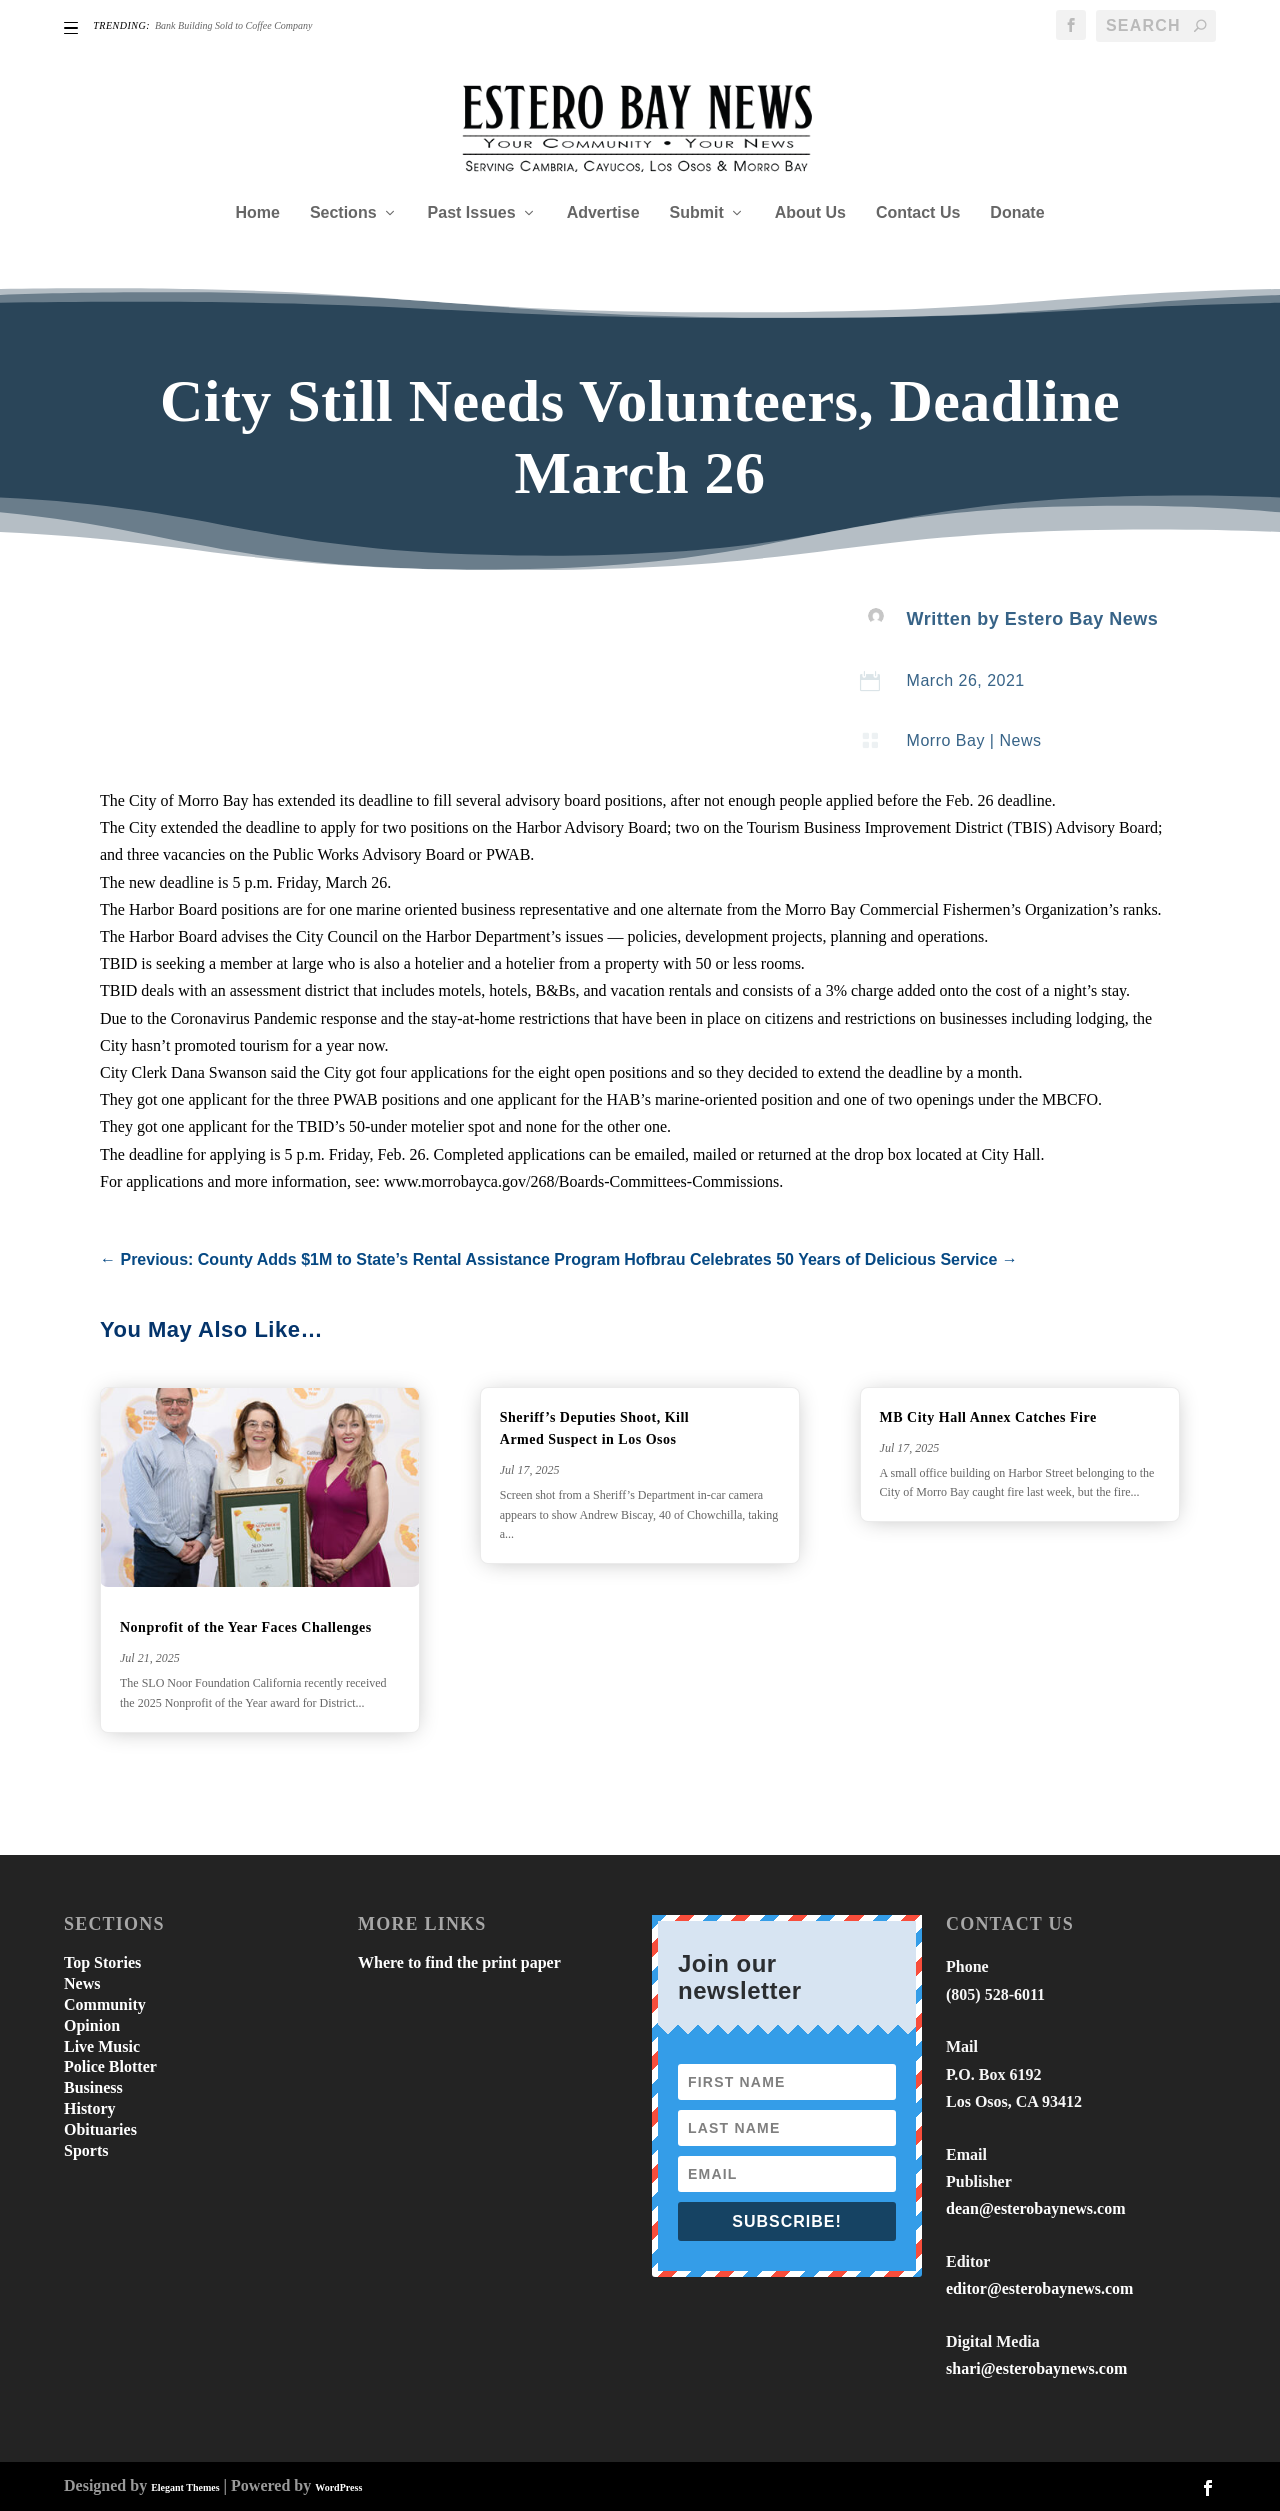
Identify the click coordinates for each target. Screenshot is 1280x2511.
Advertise (603, 213)
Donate (1017, 213)
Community (105, 2004)
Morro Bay (946, 740)
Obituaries (100, 2129)
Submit (697, 213)
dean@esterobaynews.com (1035, 2208)
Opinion (92, 2025)
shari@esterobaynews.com (1036, 2368)
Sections (343, 213)
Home (257, 213)
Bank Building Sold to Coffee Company (233, 25)
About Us (810, 213)
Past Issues (472, 213)
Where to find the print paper (459, 1962)
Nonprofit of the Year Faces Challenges (248, 1627)
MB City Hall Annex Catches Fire (988, 1417)
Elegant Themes (185, 2487)
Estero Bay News (1082, 619)
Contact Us (918, 213)
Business (93, 2087)
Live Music (102, 2046)
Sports (86, 2150)
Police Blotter (110, 2066)
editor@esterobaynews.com (1039, 2288)
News (1020, 740)
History (90, 2108)
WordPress (338, 2487)
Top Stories (102, 1962)
